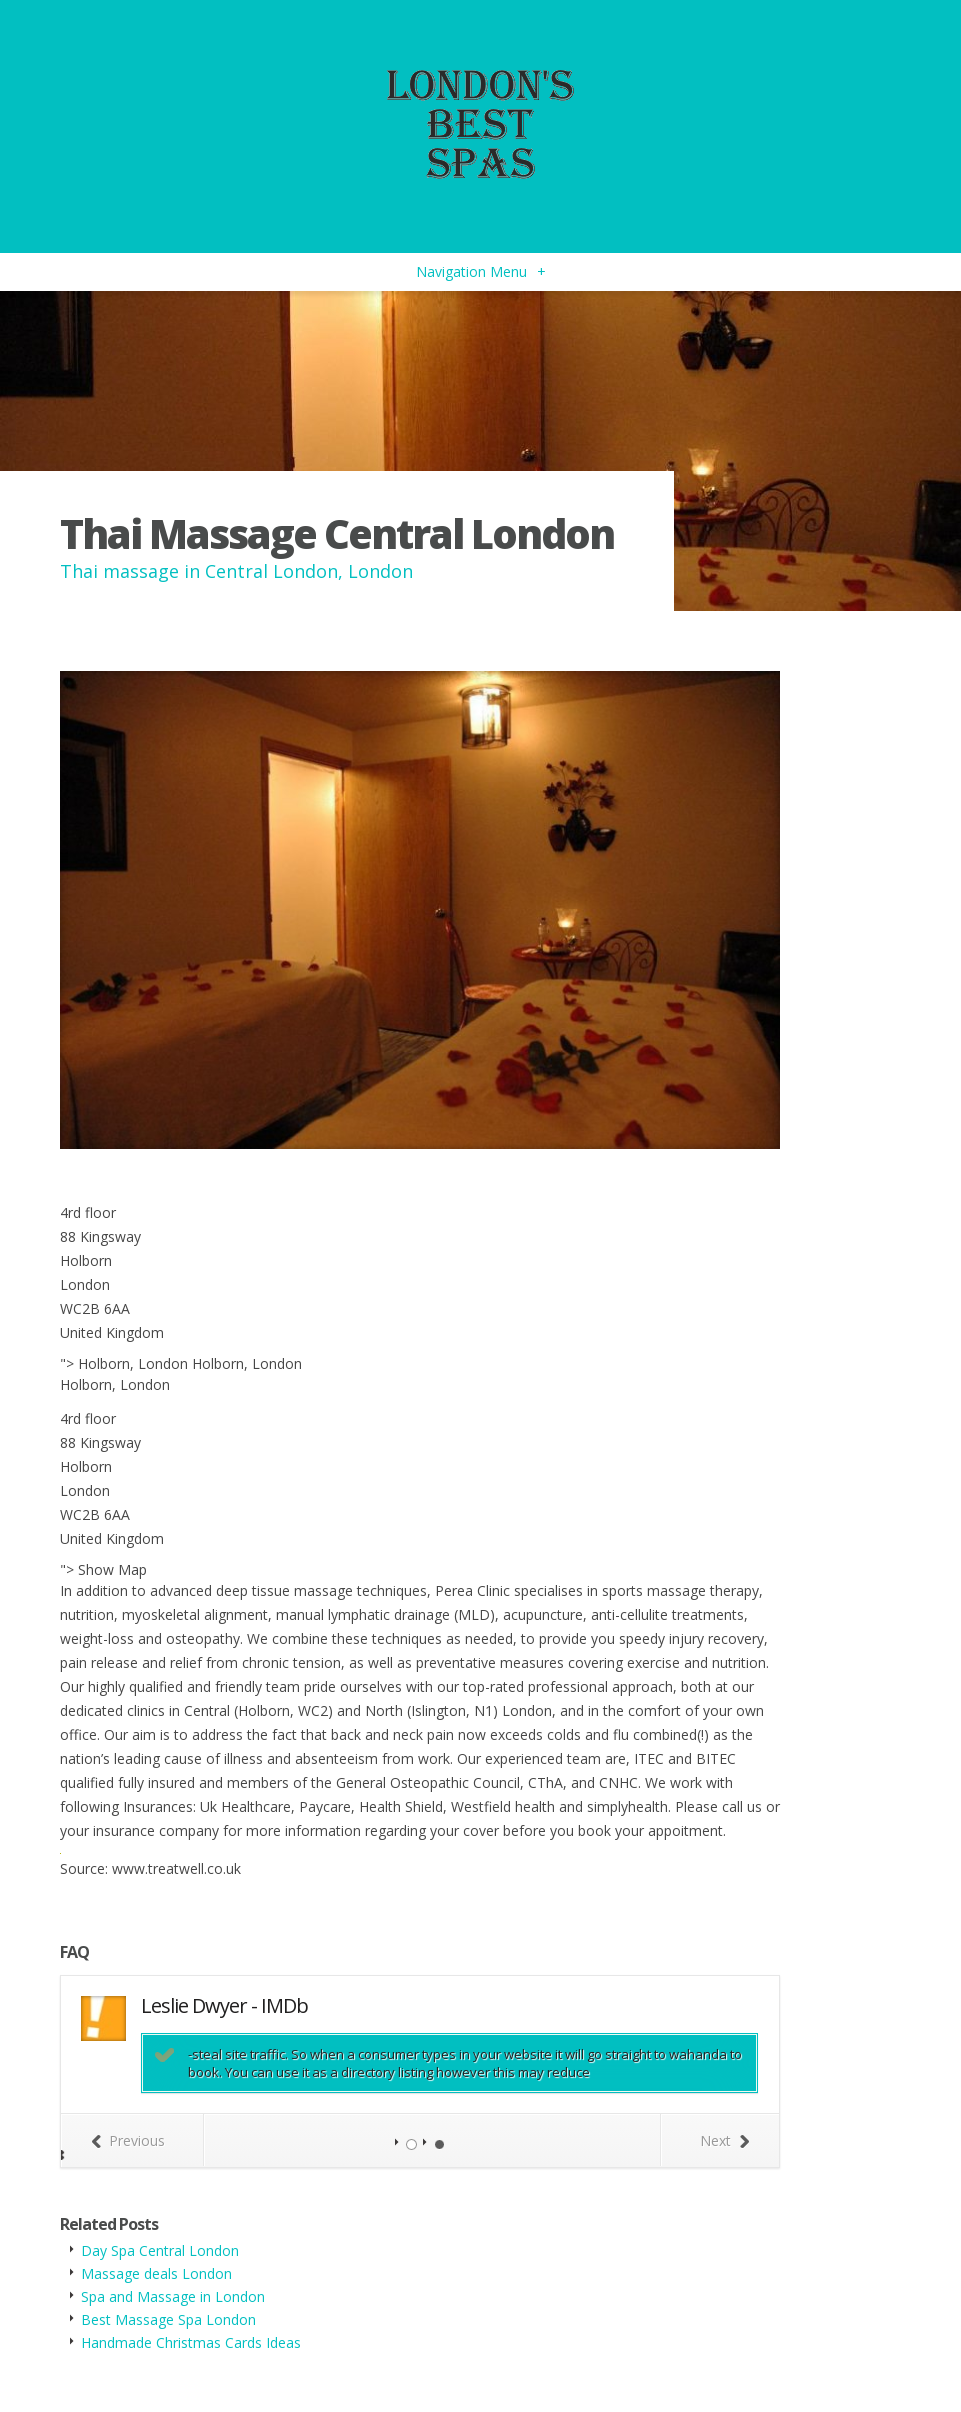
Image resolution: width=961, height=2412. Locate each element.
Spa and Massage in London (173, 2296)
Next (724, 2140)
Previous (128, 2140)
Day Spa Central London (160, 2250)
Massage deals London (156, 2273)
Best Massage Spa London (168, 2319)
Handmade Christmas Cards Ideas (191, 2342)
